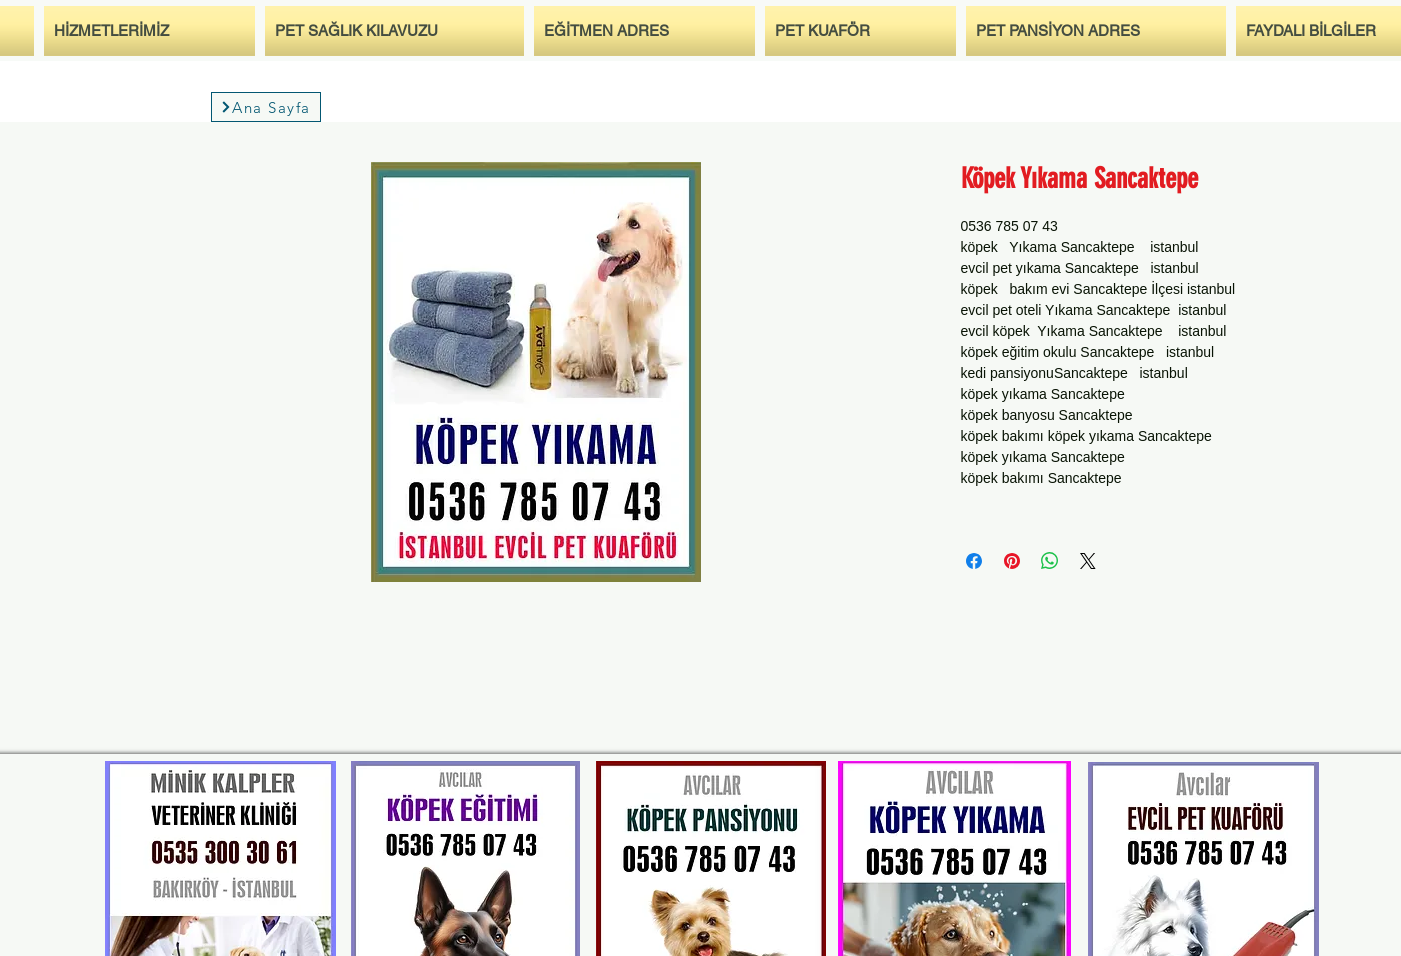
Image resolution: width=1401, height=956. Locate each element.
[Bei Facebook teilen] (974, 561)
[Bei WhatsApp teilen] (1050, 561)
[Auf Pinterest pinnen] (1012, 561)
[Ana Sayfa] (266, 107)
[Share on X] (1088, 561)
